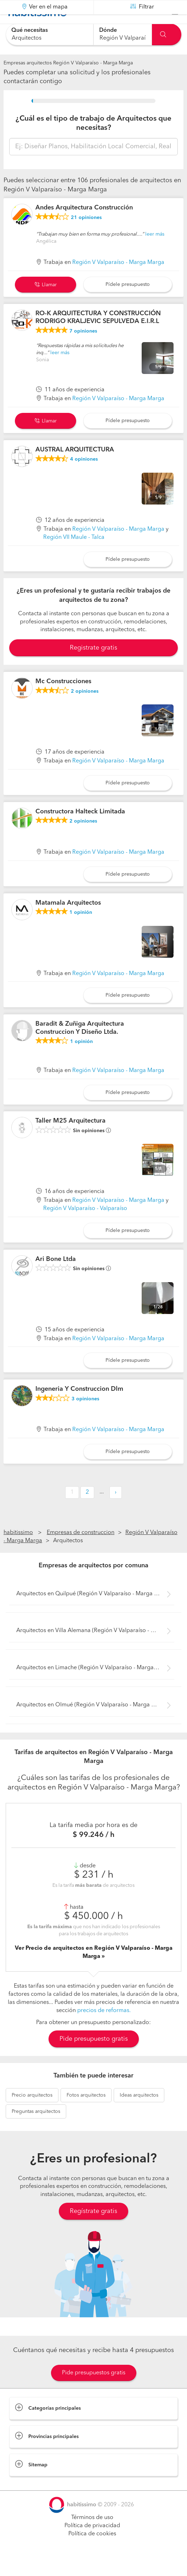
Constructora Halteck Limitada (80, 829)
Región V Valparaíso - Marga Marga (118, 280)
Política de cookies (92, 2551)
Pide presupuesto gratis (94, 2056)
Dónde (108, 30)
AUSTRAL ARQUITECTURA (74, 467)
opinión (80, 930)
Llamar (46, 302)
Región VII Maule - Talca (73, 555)
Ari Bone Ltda (55, 1277)
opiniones (86, 234)
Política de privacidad (92, 2543)
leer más (154, 251)
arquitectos (32, 2112)
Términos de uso (92, 2535)
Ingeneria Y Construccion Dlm (79, 1407)
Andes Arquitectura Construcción (84, 225)
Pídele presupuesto (128, 302)
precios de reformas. (104, 2028)
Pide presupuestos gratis (93, 2390)
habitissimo (18, 1550)
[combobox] (50, 34)
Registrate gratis (93, 665)
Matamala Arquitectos (68, 920)
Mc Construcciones (63, 699)
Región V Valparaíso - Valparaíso (85, 1226)
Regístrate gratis (93, 2229)
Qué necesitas (29, 30)
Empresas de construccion (80, 1550)
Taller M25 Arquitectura (70, 1138)
